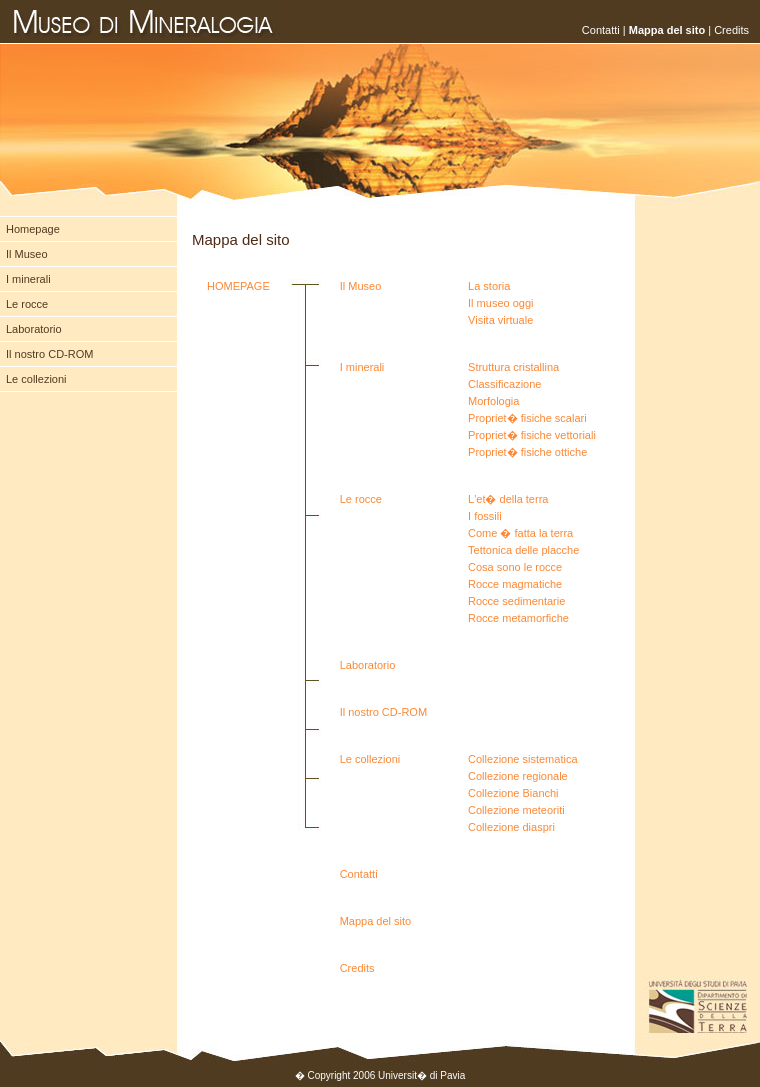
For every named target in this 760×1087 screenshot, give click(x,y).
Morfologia (493, 401)
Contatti (601, 30)
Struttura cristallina (513, 367)
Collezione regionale (518, 776)
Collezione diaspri (511, 827)
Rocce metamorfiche (518, 618)
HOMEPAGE (238, 286)
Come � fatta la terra (520, 533)
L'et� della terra (508, 499)
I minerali (28, 279)
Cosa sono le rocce (515, 567)
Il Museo (27, 254)
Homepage (33, 229)
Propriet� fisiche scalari (527, 418)
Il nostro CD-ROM (49, 354)
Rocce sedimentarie (516, 601)
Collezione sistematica (522, 759)
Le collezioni (36, 379)
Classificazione (504, 384)
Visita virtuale (500, 320)
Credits (731, 30)
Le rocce (27, 304)
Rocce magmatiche (515, 584)
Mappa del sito (376, 921)
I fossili (485, 516)
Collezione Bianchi (513, 793)
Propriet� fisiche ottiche (527, 452)
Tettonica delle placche (523, 550)
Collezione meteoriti (516, 810)
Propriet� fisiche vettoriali (532, 435)
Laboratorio (34, 329)
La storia (489, 286)
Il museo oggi (500, 303)
